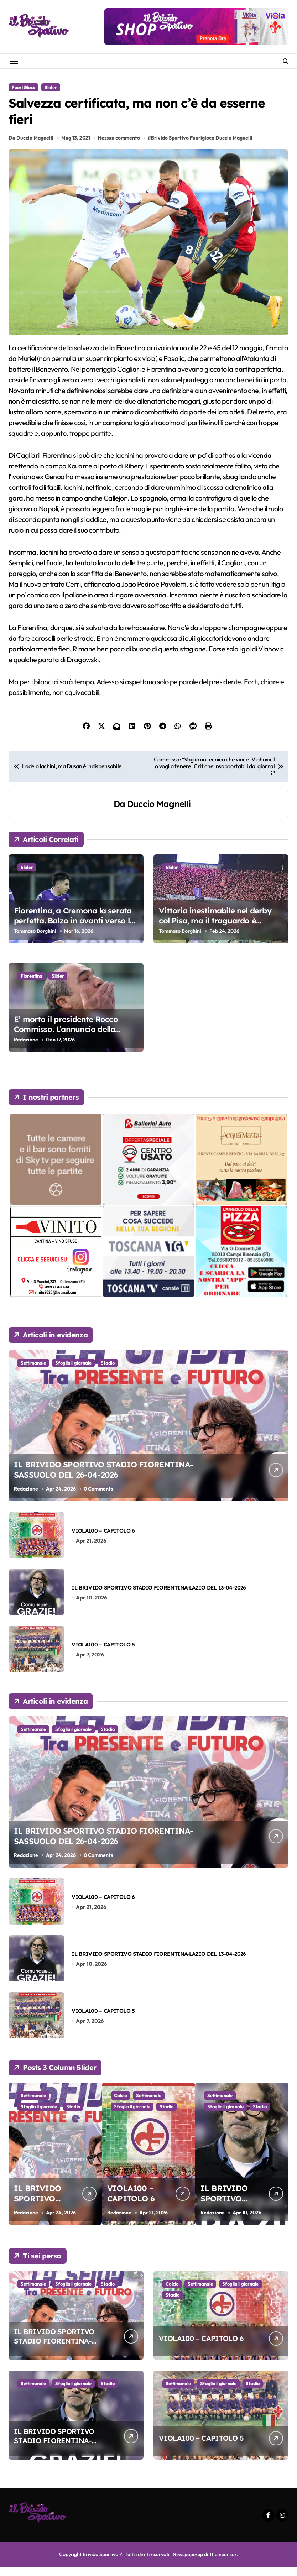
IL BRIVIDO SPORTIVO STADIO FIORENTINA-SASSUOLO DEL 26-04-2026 (109, 1476)
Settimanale (33, 1372)
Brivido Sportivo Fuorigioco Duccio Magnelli (203, 147)
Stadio (108, 1372)
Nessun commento (120, 147)
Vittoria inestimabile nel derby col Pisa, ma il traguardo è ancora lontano (215, 930)
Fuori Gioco (23, 87)
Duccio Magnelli (159, 813)
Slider (51, 87)
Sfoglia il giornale (73, 1372)
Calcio (168, 2105)
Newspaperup (187, 2563)
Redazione (26, 1048)
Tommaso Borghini (35, 940)
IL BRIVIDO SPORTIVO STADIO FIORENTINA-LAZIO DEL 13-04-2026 (159, 1596)
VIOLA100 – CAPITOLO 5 (103, 1653)
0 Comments (99, 1497)
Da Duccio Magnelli (31, 147)
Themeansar (223, 2563)
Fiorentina (31, 985)
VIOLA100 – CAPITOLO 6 (103, 1539)
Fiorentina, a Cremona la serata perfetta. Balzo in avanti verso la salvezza (74, 930)
